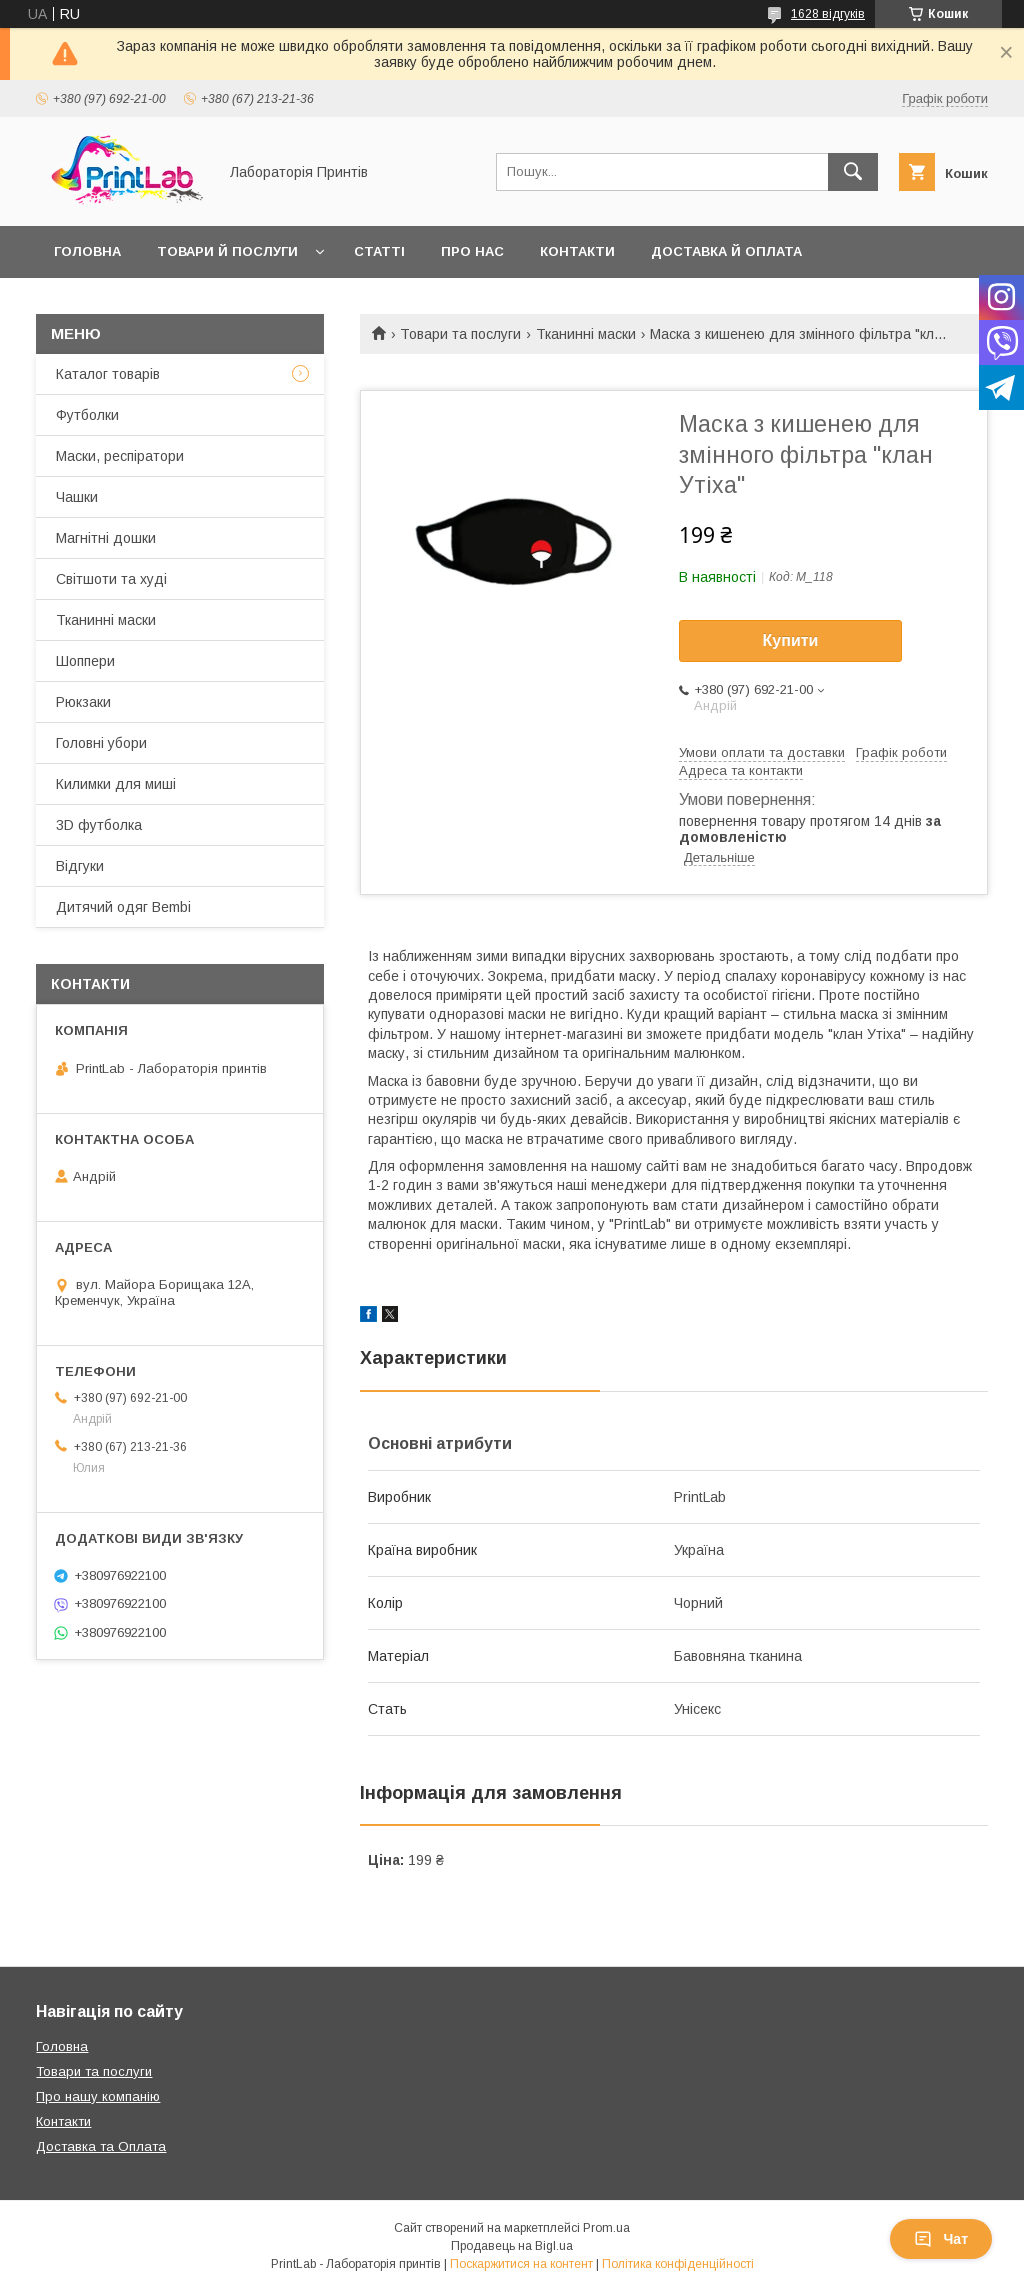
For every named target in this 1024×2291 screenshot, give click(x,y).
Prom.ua (606, 2228)
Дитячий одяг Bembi (123, 907)
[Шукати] (853, 172)
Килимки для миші (116, 784)
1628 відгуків (828, 14)
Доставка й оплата (726, 251)
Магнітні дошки (106, 538)
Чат (941, 2239)
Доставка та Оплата (101, 2146)
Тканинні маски (586, 334)
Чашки (77, 497)
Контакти (577, 251)
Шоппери (85, 661)
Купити (791, 640)
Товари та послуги (460, 334)
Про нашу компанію (98, 2096)
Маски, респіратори (120, 456)
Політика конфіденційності (678, 2264)
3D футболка (99, 825)
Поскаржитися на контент (521, 2264)
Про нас (472, 251)
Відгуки (80, 866)
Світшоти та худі (111, 579)
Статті (379, 251)
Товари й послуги (227, 251)
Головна (87, 251)
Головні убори (101, 743)
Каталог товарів (108, 374)
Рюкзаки (83, 702)
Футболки (87, 415)
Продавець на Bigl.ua (512, 2246)
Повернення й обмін (134, 303)
